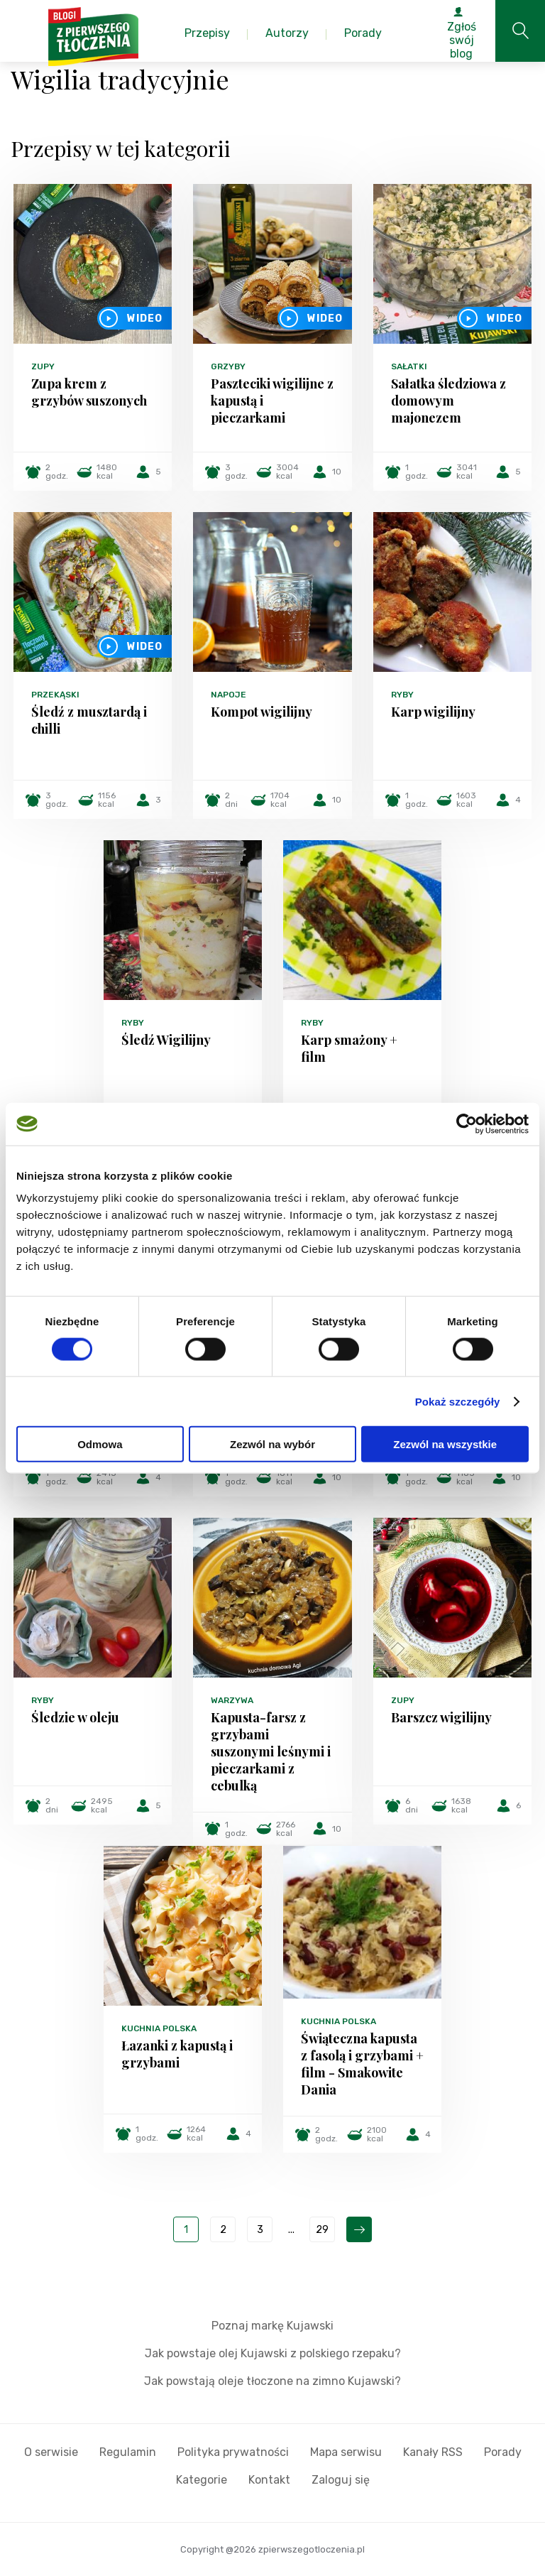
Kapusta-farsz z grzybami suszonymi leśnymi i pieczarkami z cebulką (271, 1751)
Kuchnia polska (159, 2028)
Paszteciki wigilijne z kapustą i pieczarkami (272, 400)
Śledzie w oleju (75, 1717)
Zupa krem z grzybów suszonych (89, 392)
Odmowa (99, 1444)
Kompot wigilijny (261, 711)
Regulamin (127, 2452)
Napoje (228, 695)
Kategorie (201, 2480)
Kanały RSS (433, 2452)
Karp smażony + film (349, 1048)
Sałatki (409, 366)
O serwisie (51, 2452)
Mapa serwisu (346, 2452)
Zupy (43, 366)
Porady (503, 2452)
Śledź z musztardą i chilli (89, 720)
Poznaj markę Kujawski (272, 2325)
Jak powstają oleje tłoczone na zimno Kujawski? (272, 2381)
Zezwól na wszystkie (445, 1444)
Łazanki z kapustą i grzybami (177, 2054)
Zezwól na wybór (272, 1444)
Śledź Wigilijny (166, 1039)
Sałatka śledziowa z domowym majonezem (448, 400)
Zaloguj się (341, 2480)
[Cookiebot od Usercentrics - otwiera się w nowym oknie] (466, 1123)
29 (322, 2230)
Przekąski (55, 695)
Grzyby (228, 366)
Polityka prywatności (233, 2452)
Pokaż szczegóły (457, 1401)
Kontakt (269, 2480)
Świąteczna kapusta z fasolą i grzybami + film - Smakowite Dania (362, 2064)
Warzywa (232, 1700)
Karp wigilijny (433, 711)
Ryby (402, 695)
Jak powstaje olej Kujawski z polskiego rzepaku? (273, 2353)
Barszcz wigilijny (441, 1717)
